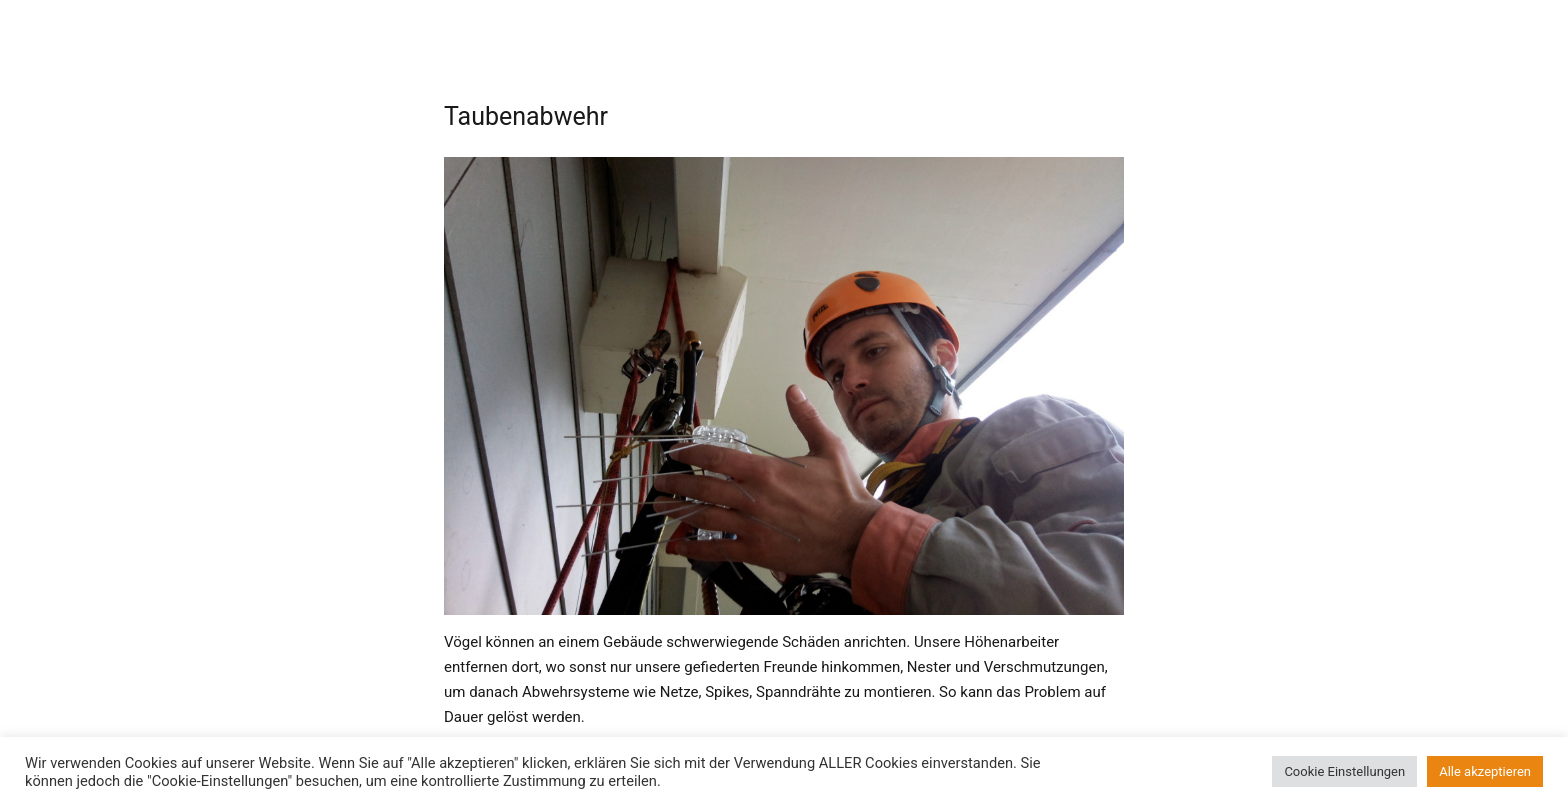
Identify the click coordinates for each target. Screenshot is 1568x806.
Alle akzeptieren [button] (1485, 771)
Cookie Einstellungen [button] (1344, 771)
